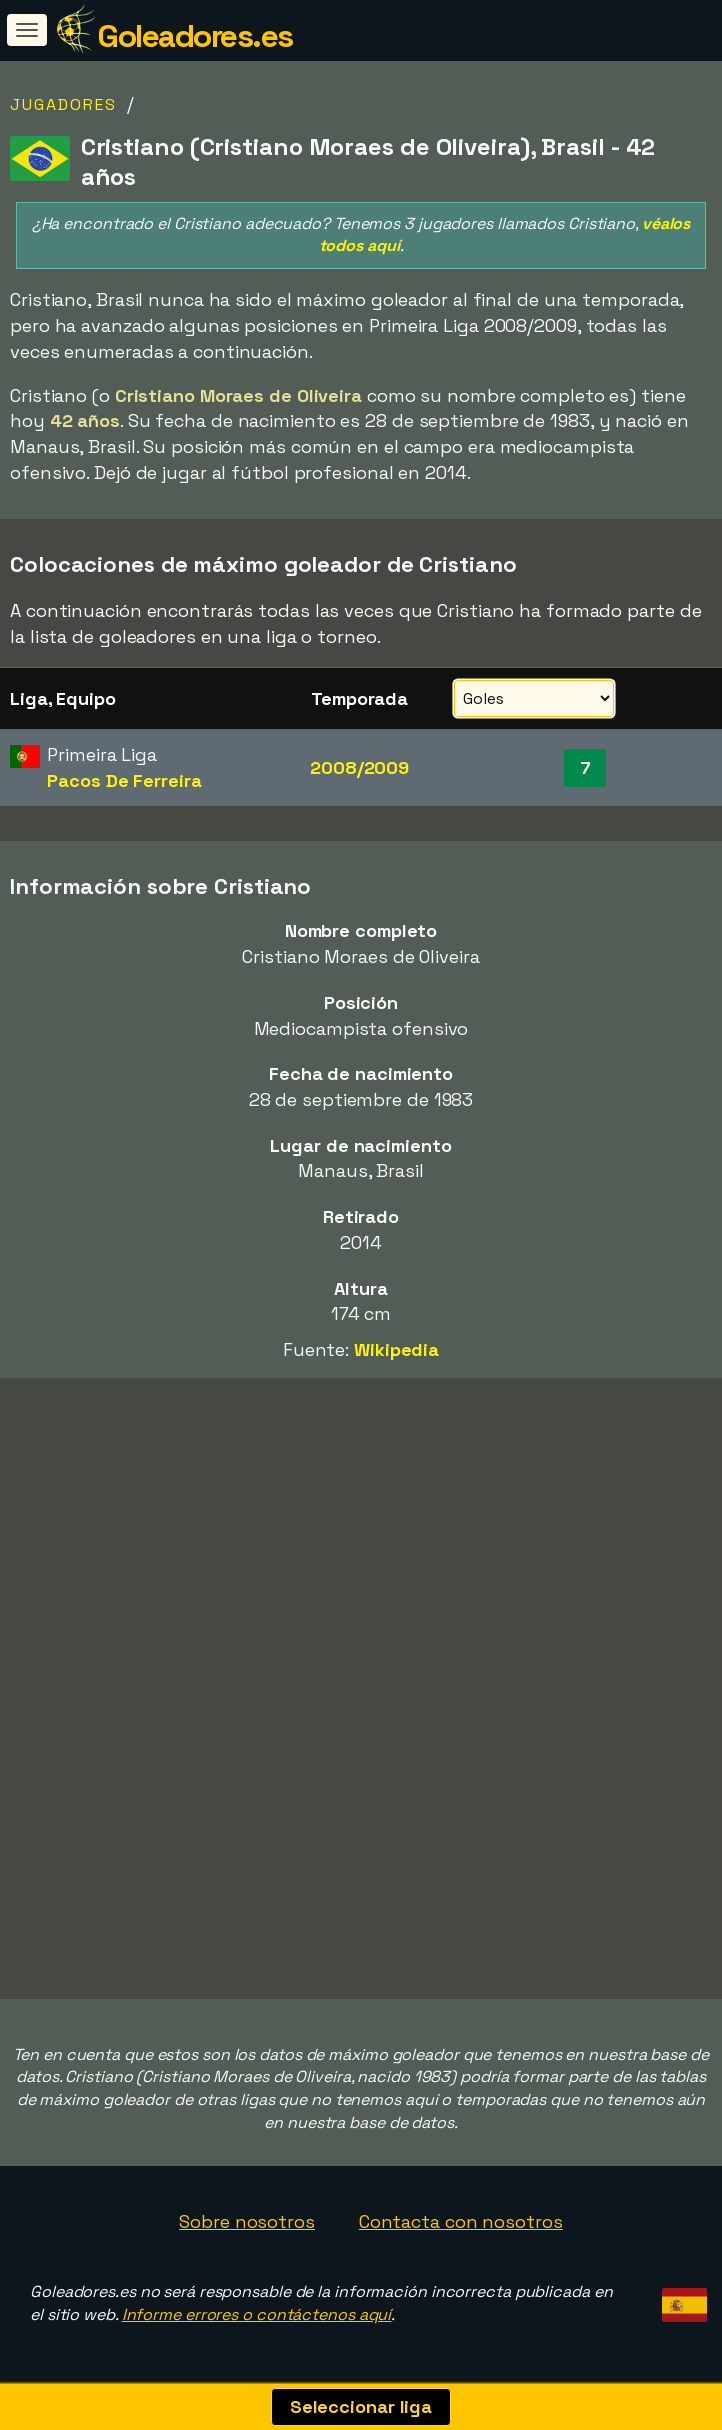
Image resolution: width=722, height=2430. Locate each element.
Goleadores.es (195, 36)
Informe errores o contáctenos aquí (257, 2314)
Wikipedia (396, 1349)
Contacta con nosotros (461, 2221)
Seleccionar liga (361, 2406)
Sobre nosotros (247, 2221)
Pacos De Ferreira (124, 780)
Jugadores (63, 104)
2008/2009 (359, 767)
